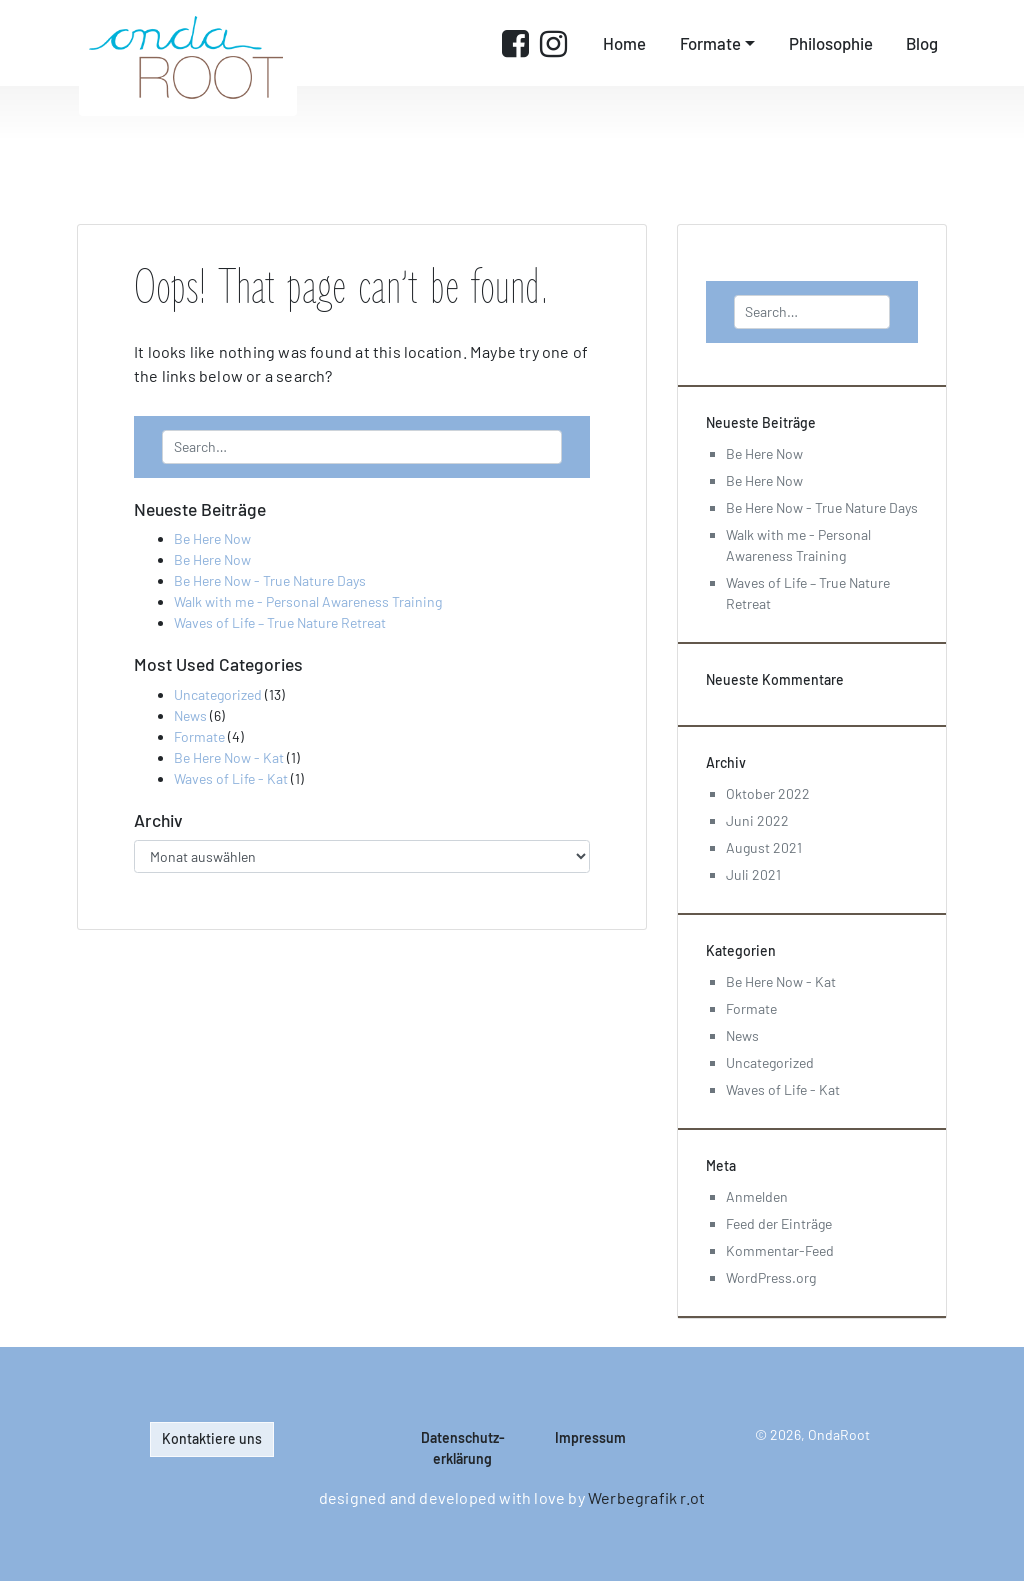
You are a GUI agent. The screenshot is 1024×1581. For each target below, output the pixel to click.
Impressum (590, 1437)
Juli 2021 (753, 874)
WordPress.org (771, 1277)
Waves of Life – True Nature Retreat (280, 622)
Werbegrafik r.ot (646, 1497)
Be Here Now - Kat (229, 757)
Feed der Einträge (779, 1223)
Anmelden (757, 1196)
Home (624, 43)
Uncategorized (218, 694)
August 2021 (764, 847)
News (190, 715)
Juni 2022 (757, 820)
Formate (710, 43)
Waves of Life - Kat (231, 778)
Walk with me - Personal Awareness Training (308, 601)
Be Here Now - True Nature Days (270, 580)
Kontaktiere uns (212, 1438)
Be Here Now (212, 538)
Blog (922, 43)
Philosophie (831, 43)
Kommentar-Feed (780, 1250)
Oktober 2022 (768, 793)
